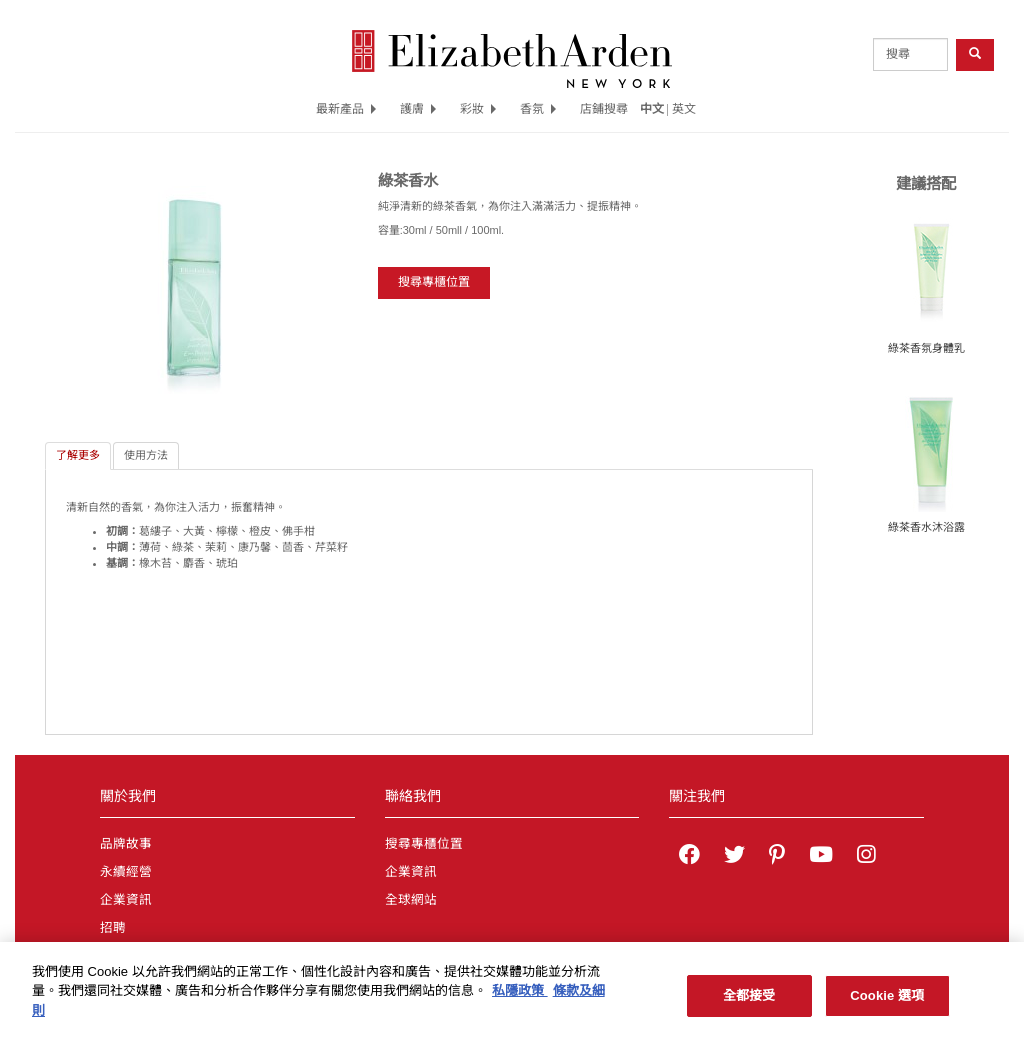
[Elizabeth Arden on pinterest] (777, 857)
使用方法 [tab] (146, 455)
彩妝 (478, 109)
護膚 (418, 109)
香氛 (538, 109)
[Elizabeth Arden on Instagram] (866, 857)
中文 (652, 109)
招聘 (113, 928)
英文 (684, 109)
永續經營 (126, 872)
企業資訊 (126, 900)
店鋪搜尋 (604, 109)
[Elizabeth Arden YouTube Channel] (821, 857)
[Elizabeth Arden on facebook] (689, 857)
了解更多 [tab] (78, 455)
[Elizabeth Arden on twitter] (734, 857)
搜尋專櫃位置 (434, 282)
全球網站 (411, 900)
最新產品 (346, 109)
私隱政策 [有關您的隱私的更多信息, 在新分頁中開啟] (520, 998)
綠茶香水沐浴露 (926, 527)
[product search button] (975, 54)
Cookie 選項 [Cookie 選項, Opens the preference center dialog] (887, 1002)
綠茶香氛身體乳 (926, 348)
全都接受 (749, 1002)
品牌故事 (126, 844)
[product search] (910, 54)
